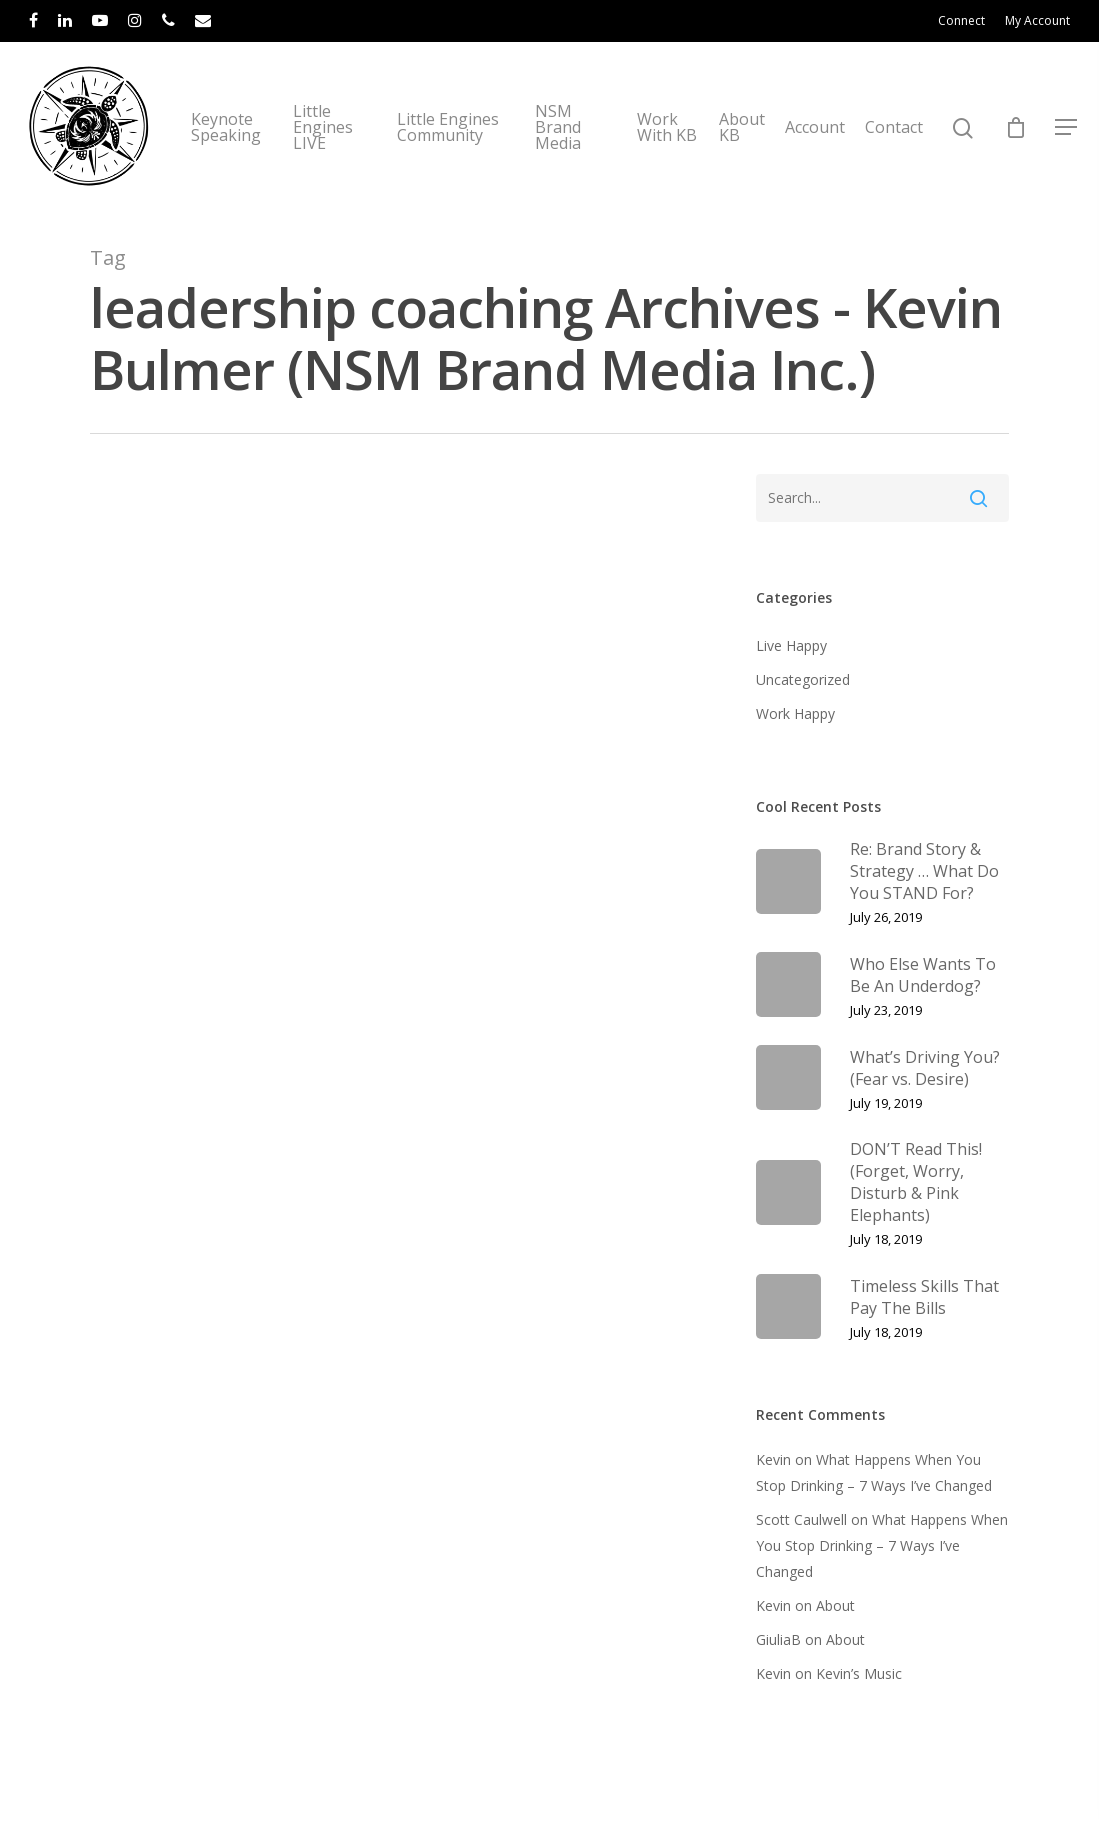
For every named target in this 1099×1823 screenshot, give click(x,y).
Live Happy (791, 645)
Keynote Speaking (226, 127)
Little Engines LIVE (323, 127)
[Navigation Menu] (1067, 127)
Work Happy (795, 713)
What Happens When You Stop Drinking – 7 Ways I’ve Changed (882, 1545)
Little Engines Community (448, 127)
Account (815, 127)
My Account (1037, 20)
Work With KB (667, 127)
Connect (961, 20)
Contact (894, 127)
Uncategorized (803, 679)
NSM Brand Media (558, 127)
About (835, 1605)
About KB (742, 127)
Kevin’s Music (859, 1673)
